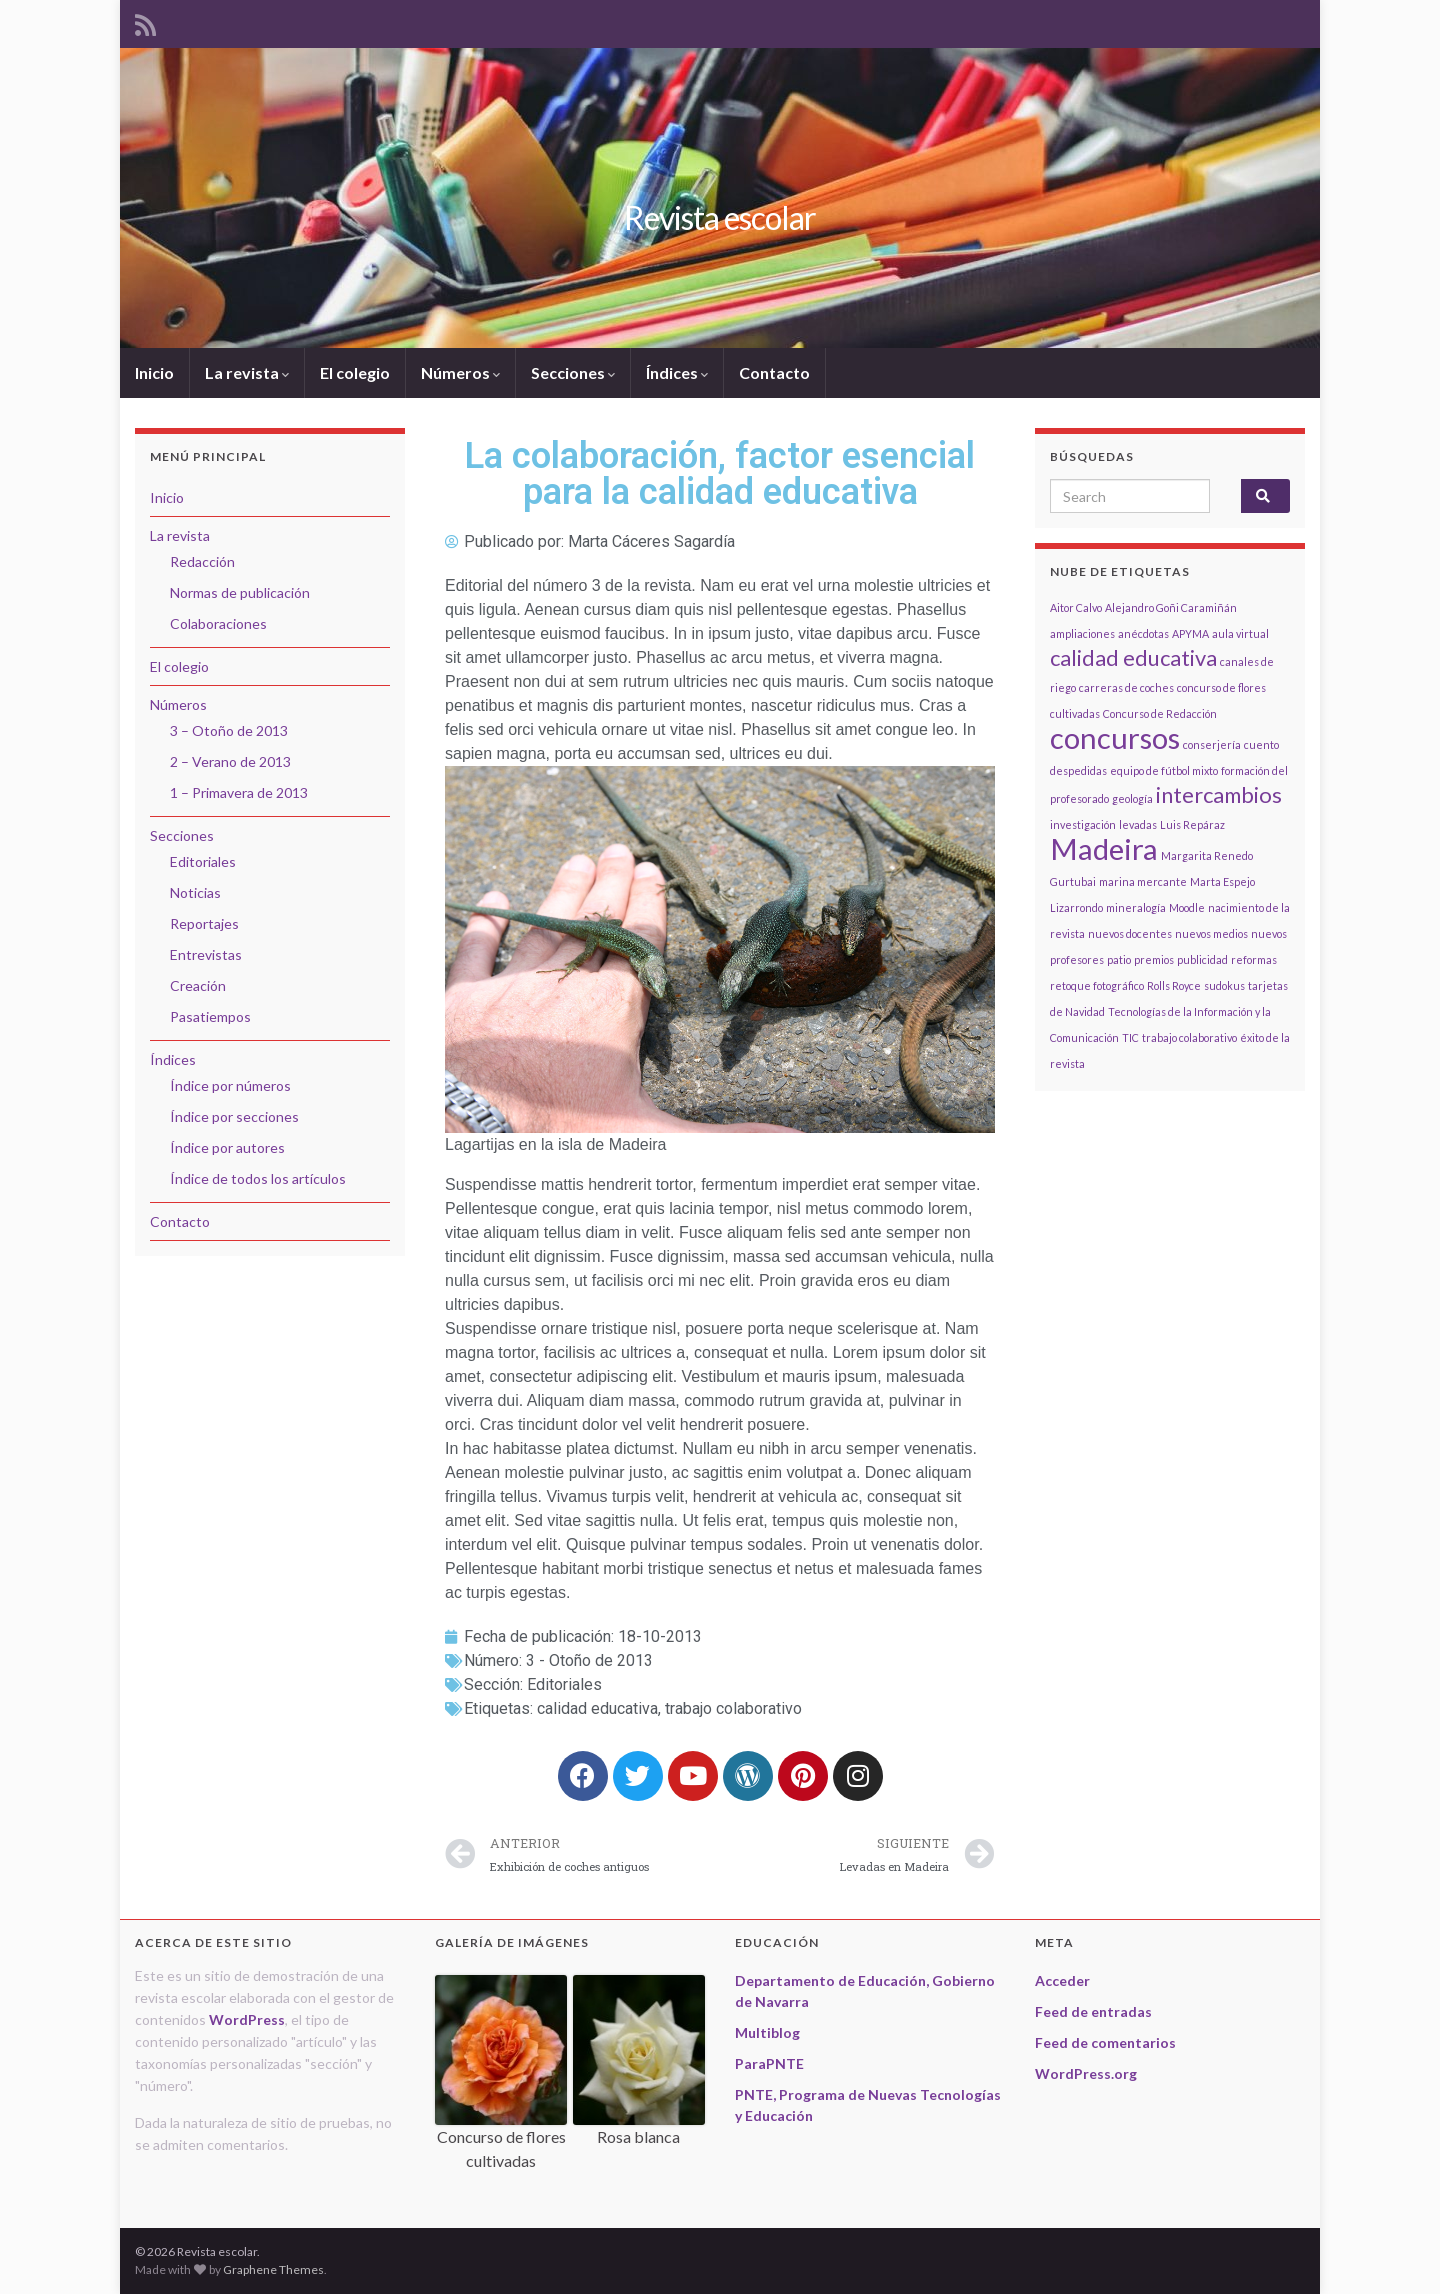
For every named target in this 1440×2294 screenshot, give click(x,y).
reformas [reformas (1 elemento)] (1254, 959)
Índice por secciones (234, 1116)
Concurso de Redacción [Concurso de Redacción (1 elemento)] (1160, 713)
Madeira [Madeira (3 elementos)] (1104, 848)
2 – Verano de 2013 (230, 761)
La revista (247, 372)
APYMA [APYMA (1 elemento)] (1190, 633)
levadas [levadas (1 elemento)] (1138, 824)
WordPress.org (1086, 2073)
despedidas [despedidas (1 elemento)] (1078, 770)
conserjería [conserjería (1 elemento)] (1212, 744)
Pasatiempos (210, 1016)
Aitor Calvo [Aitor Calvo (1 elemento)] (1076, 607)
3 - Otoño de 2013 (589, 1660)
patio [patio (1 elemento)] (1119, 959)
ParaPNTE (769, 2063)
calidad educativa (597, 1708)
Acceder (1062, 1980)
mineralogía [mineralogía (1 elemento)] (1136, 907)
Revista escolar (720, 217)
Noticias (195, 892)
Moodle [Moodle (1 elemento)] (1187, 907)
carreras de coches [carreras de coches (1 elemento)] (1126, 687)
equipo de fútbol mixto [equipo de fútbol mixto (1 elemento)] (1164, 770)
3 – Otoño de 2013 (229, 730)
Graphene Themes (273, 2269)
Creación (198, 985)
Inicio (154, 372)
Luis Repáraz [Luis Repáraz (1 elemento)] (1192, 824)
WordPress (247, 2019)
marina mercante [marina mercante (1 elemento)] (1143, 881)
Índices (677, 372)
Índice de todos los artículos (258, 1178)
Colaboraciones (218, 623)
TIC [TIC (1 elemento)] (1130, 1037)
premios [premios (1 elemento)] (1154, 959)
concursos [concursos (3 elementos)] (1115, 737)
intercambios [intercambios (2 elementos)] (1219, 794)
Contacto (774, 372)
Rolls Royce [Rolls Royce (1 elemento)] (1174, 985)
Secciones (573, 372)
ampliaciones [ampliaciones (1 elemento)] (1082, 633)
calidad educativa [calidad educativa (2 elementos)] (1133, 657)
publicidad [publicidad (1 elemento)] (1202, 959)
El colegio (355, 372)
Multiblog (767, 2032)
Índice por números (230, 1085)
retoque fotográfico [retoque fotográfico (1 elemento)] (1097, 985)
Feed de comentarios (1105, 2042)
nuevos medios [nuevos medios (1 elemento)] (1211, 933)
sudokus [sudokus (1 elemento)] (1224, 985)
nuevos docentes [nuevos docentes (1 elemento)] (1130, 933)
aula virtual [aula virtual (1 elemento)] (1240, 633)
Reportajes (204, 923)
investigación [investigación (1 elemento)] (1083, 824)
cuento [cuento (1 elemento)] (1261, 744)
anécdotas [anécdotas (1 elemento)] (1143, 633)
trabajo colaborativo (733, 1708)
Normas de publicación (240, 592)
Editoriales (564, 1684)
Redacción (202, 561)
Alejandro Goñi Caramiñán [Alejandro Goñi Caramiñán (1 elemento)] (1171, 607)
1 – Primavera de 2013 (239, 792)
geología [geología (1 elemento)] (1132, 798)
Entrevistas (206, 954)
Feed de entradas (1093, 2011)
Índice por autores (227, 1147)
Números (460, 372)
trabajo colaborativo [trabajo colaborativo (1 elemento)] (1189, 1037)
